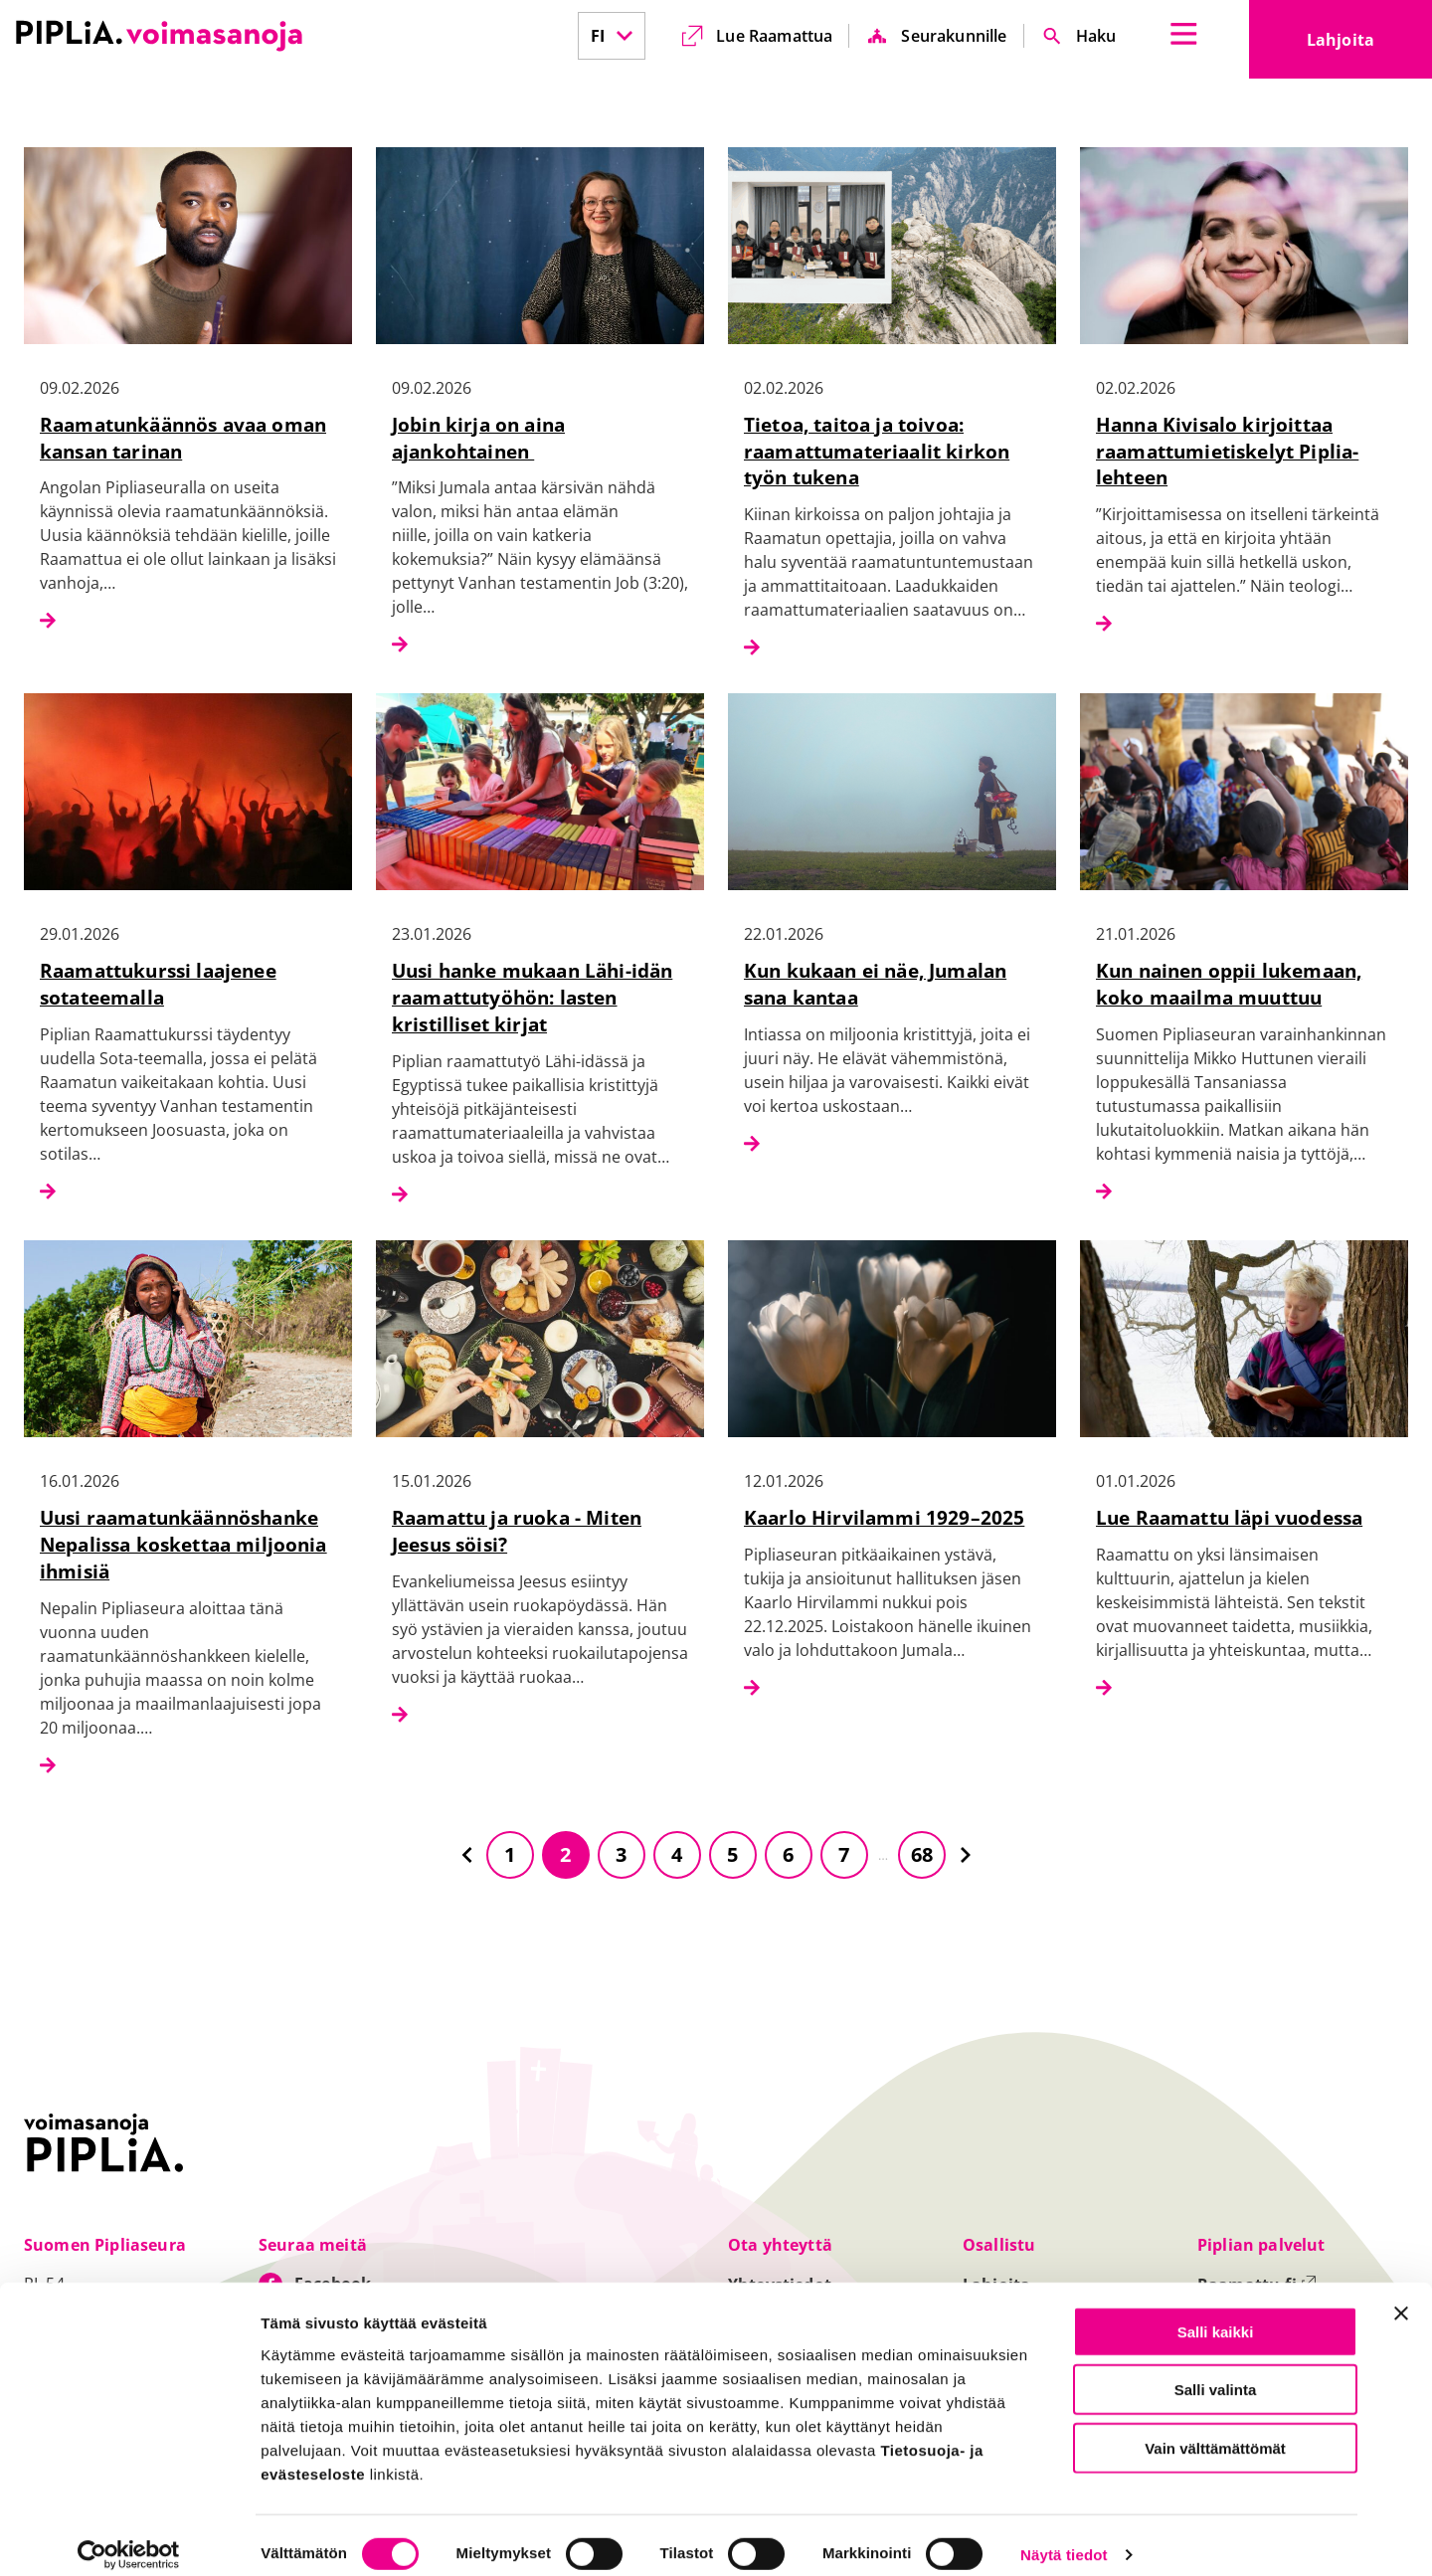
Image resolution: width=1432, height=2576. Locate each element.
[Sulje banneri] (1401, 2295)
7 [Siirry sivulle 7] (843, 1854)
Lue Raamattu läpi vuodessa (1229, 1517)
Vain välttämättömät (1215, 2430)
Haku (1096, 36)
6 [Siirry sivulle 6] (788, 1854)
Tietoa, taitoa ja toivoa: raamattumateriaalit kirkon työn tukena (876, 451)
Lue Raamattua (774, 36)
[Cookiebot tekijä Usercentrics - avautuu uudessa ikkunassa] (129, 2537)
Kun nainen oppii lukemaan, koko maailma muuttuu (1228, 984)
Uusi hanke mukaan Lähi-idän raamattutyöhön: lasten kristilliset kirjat (532, 997)
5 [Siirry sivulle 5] (732, 1854)
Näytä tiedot (1064, 2537)
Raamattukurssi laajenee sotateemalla (158, 984)
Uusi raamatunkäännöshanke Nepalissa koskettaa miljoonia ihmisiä (183, 1544)
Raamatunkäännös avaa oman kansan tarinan (183, 437)
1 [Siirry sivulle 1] (509, 1854)
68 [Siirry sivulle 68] (922, 1854)
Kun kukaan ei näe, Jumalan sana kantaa (875, 984)
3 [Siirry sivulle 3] (621, 1854)
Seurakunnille (953, 36)
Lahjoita (1369, 46)
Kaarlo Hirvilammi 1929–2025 (884, 1517)
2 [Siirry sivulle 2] (565, 1854)
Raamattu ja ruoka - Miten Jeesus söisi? (516, 1531)
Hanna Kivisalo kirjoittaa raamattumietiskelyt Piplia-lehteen (1227, 451)
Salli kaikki (1215, 2313)
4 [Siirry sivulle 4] (676, 1854)
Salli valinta (1215, 2372)
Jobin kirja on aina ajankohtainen (478, 437)
